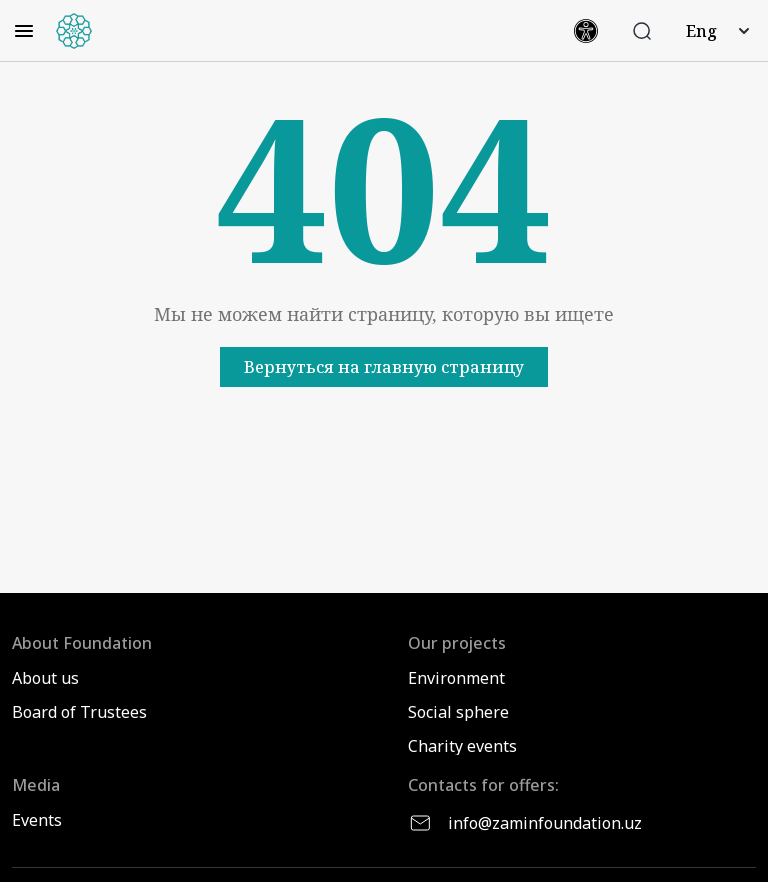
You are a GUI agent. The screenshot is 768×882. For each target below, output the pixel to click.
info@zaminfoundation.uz (525, 823)
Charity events (462, 746)
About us (45, 678)
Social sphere (458, 712)
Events (37, 820)
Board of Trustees (79, 712)
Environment (456, 678)
